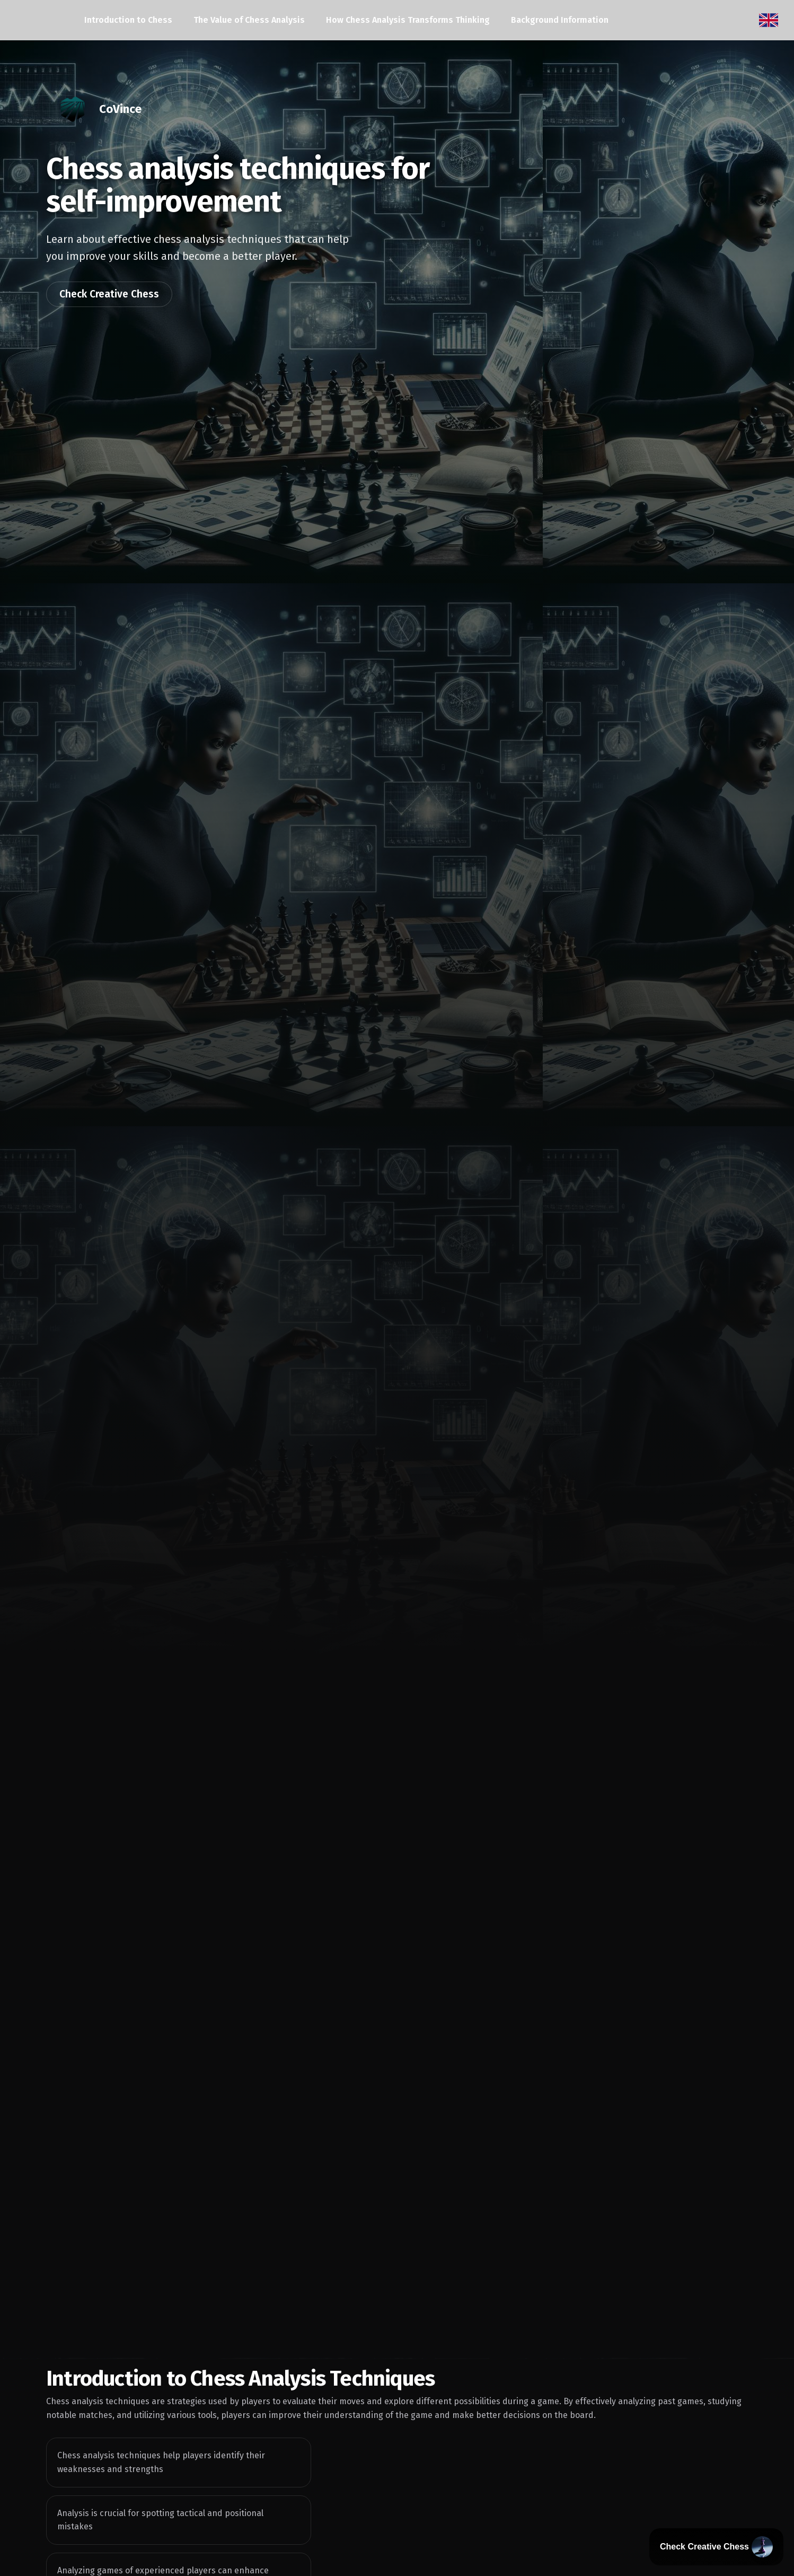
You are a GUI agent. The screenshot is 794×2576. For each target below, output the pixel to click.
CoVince (120, 109)
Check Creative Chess (109, 294)
